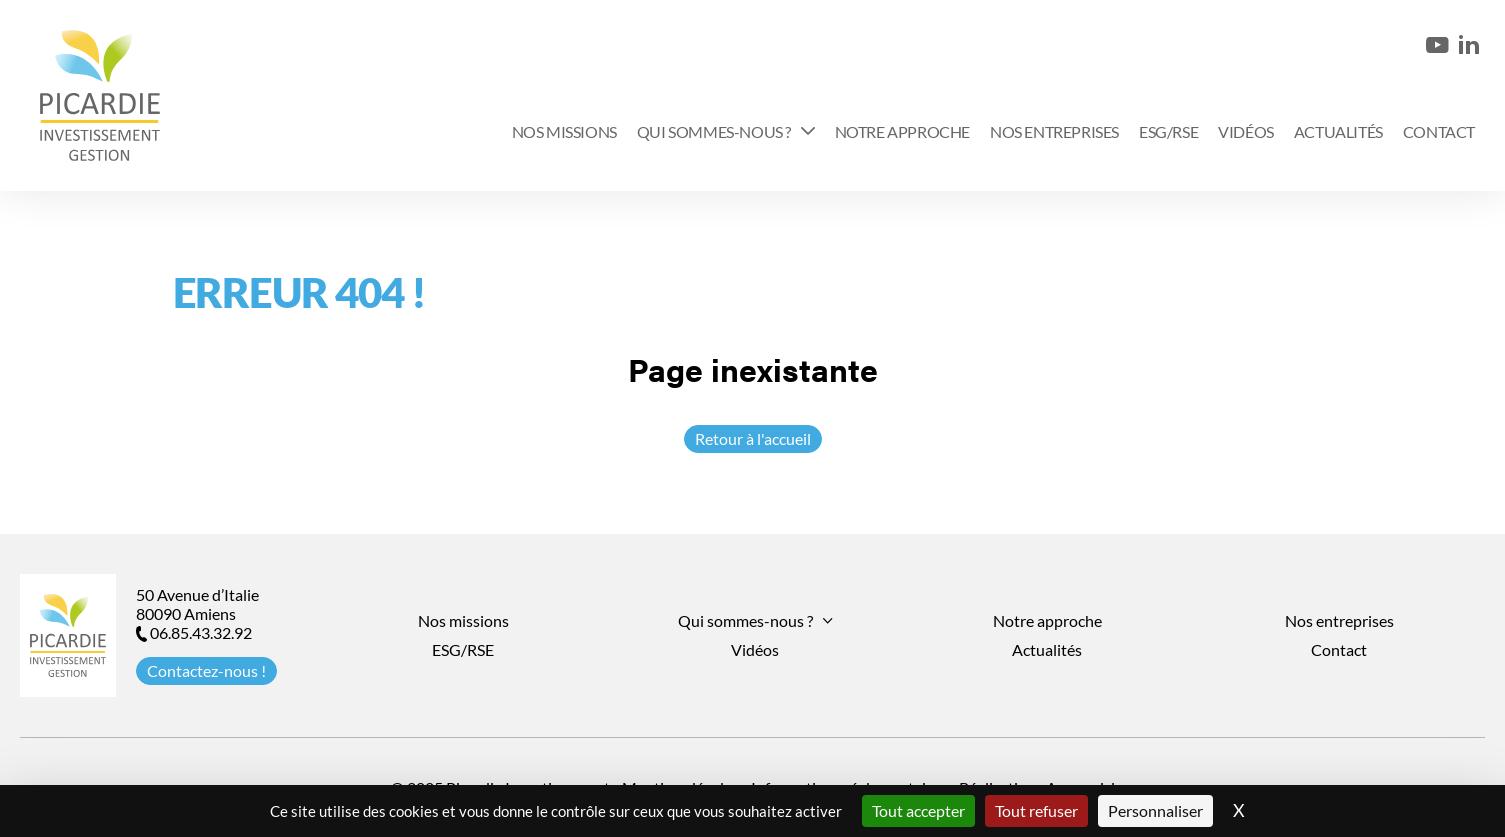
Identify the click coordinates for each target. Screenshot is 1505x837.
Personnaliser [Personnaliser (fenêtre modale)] (1155, 810)
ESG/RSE (1168, 131)
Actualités (1338, 131)
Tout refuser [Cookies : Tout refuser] (1036, 810)
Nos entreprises (1054, 131)
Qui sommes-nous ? (714, 131)
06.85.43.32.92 (194, 632)
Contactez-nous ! (206, 670)
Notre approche (902, 131)
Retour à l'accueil (753, 438)
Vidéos (1246, 131)
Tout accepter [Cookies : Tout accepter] (918, 810)
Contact (1439, 131)
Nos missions (564, 131)
